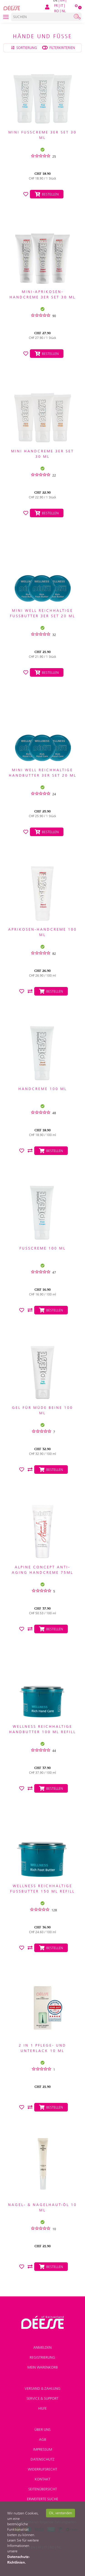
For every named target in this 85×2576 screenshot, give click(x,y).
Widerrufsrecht (42, 2469)
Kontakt (42, 2479)
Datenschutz (42, 2459)
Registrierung (42, 2357)
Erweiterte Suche (42, 2499)
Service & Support (42, 2398)
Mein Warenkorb (42, 2367)
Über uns (42, 2429)
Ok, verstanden (60, 2513)
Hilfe (42, 2408)
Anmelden (42, 2347)
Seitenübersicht (42, 2489)
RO (56, 11)
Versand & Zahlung (43, 2388)
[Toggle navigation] (5, 17)
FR (56, 5)
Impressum (42, 2449)
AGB (42, 2439)
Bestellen (47, 194)
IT (62, 5)
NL (64, 11)
